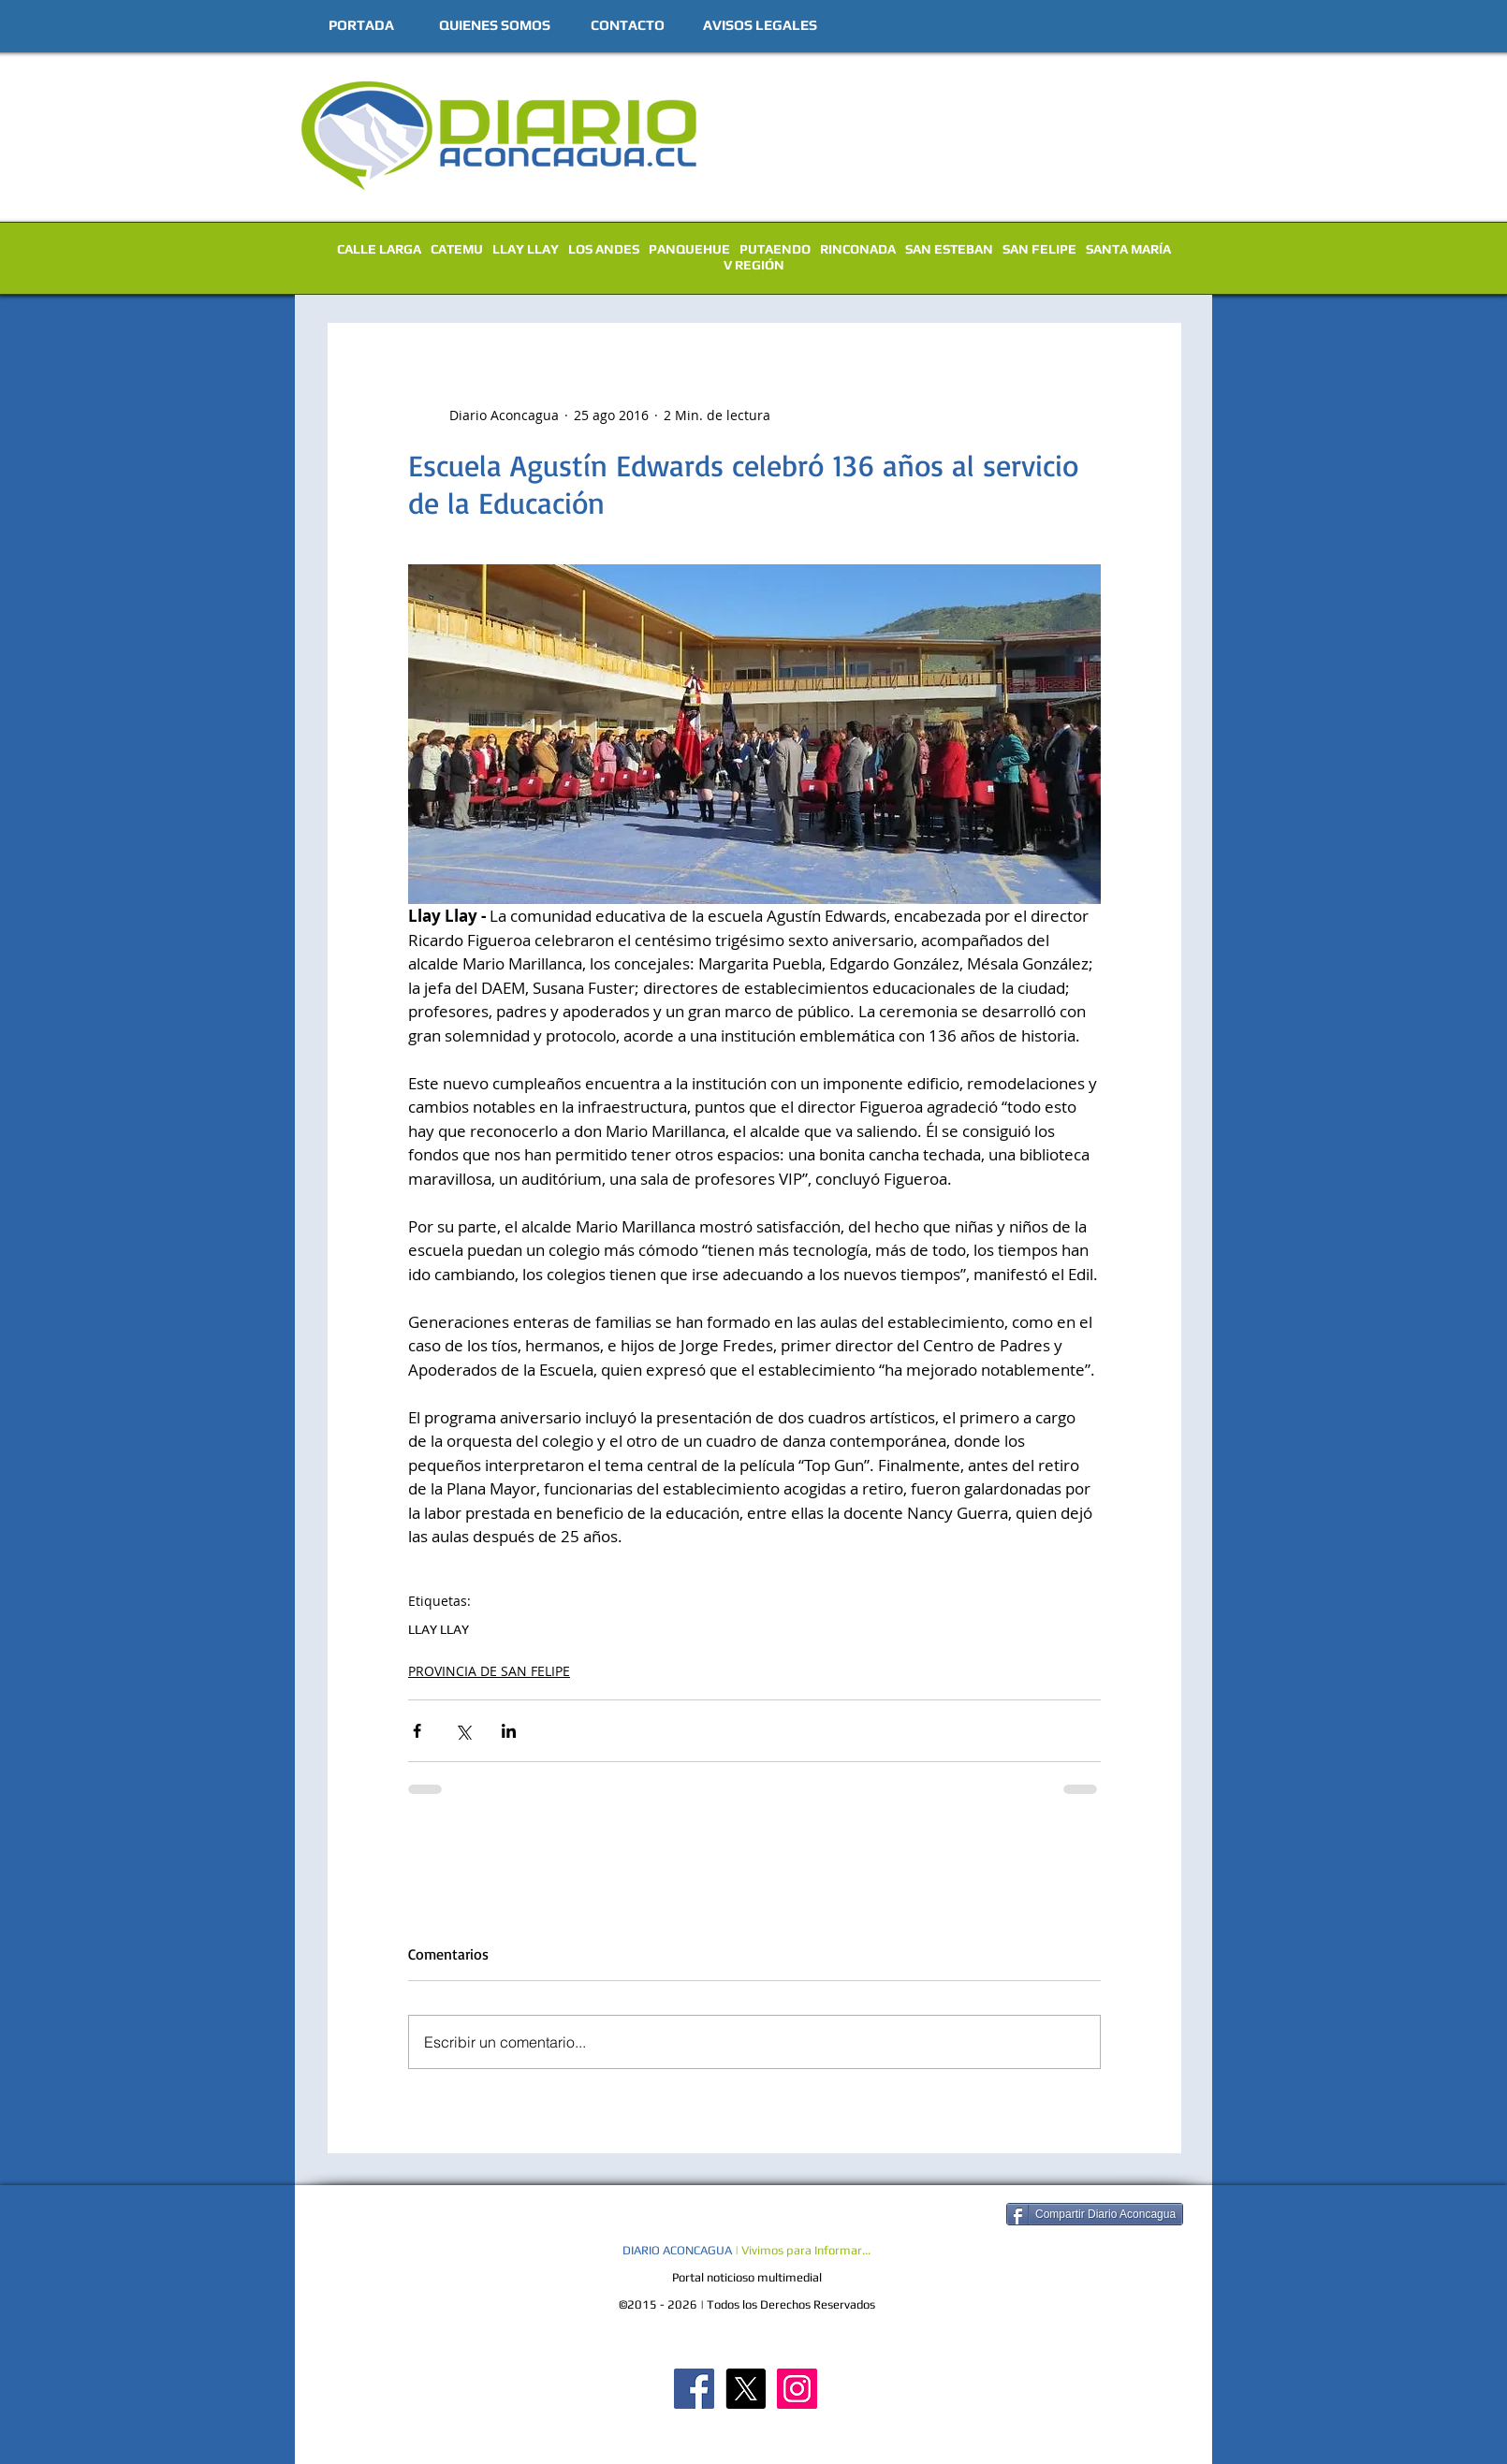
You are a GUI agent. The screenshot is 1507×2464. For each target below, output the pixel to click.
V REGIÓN (754, 264)
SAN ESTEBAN (949, 248)
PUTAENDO (775, 248)
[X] (745, 2389)
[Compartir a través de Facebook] (417, 1731)
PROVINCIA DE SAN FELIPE (489, 1671)
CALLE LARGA (379, 248)
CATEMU (457, 248)
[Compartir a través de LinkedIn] (509, 1731)
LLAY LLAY (525, 248)
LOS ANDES (603, 248)
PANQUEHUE (689, 248)
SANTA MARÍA (1128, 248)
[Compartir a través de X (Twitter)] (463, 1731)
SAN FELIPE (1039, 248)
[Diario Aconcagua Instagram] (797, 2389)
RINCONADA (858, 248)
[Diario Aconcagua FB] (694, 2389)
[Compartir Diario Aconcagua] (1094, 2214)
